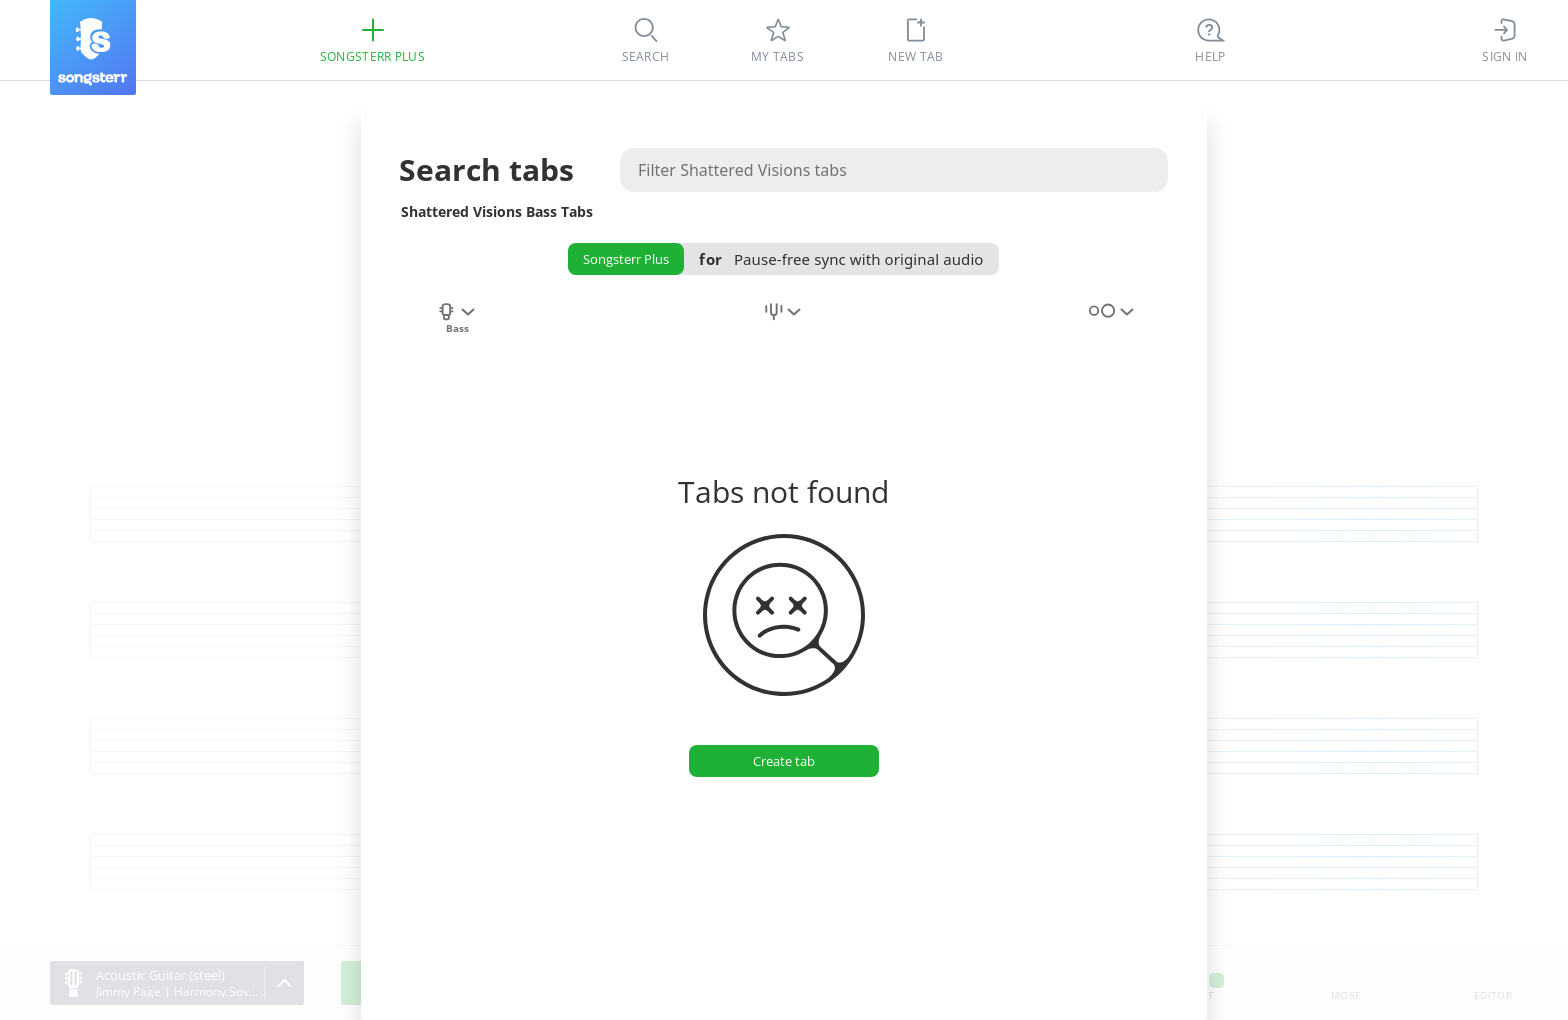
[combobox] (457, 323)
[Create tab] (784, 761)
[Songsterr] (93, 47)
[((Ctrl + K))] (1211, 40)
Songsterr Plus (626, 259)
